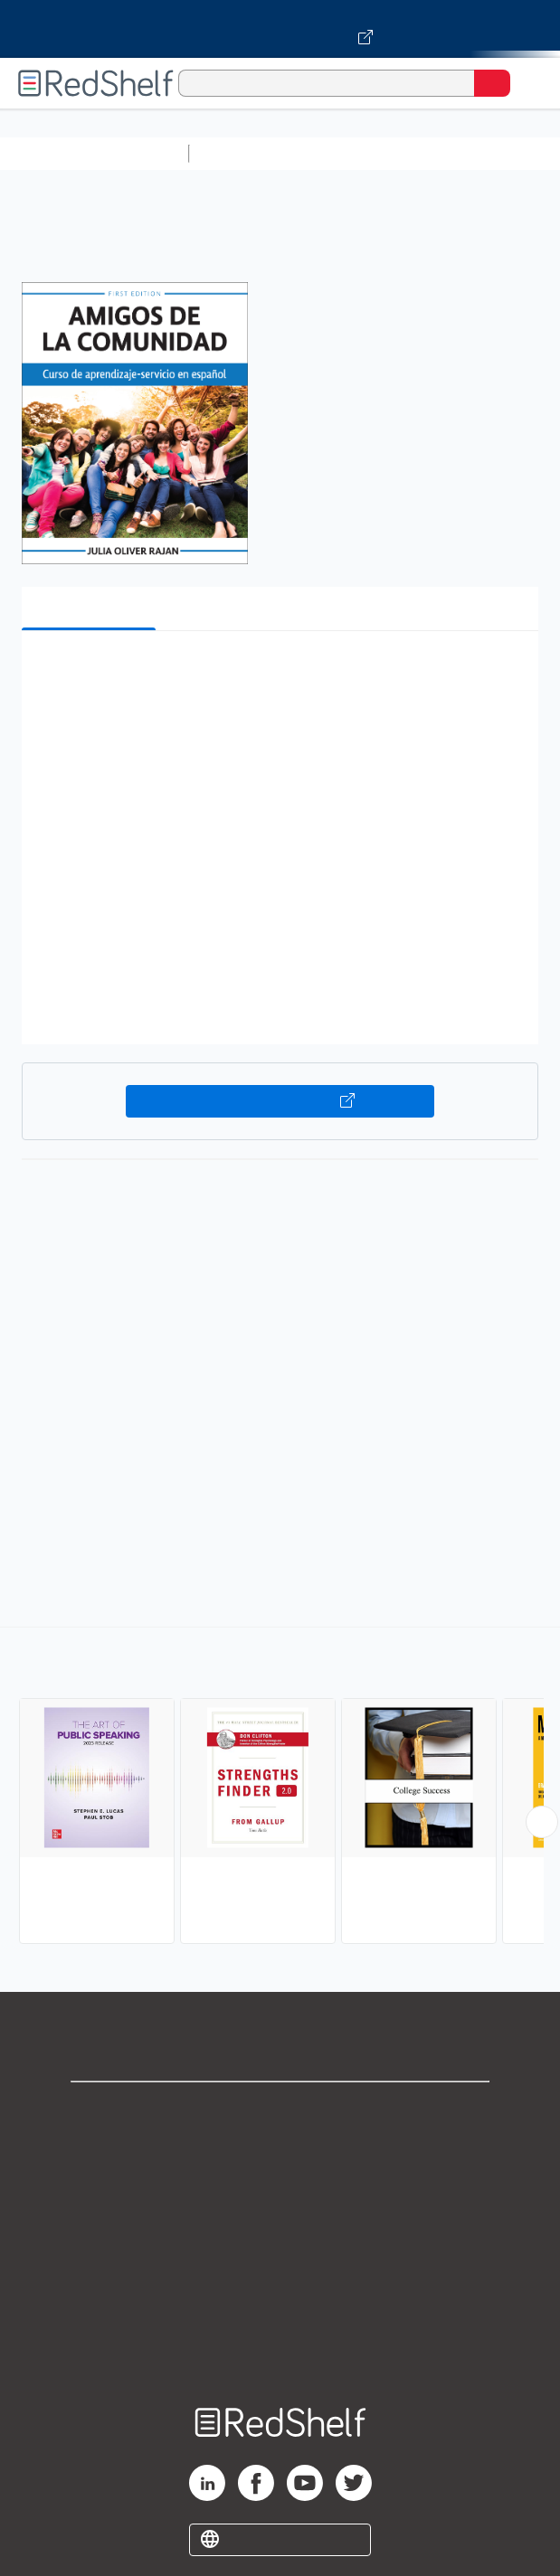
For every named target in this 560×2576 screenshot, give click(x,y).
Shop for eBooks (280, 2110)
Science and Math (355, 153)
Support (280, 2150)
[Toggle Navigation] (528, 83)
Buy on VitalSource (280, 1101)
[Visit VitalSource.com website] (280, 29)
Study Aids (244, 153)
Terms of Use (280, 2230)
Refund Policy (280, 2270)
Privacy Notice (280, 2190)
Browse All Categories (94, 153)
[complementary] (280, 1788)
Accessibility (280, 2309)
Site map (280, 2349)
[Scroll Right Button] (542, 1822)
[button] (277, 672)
